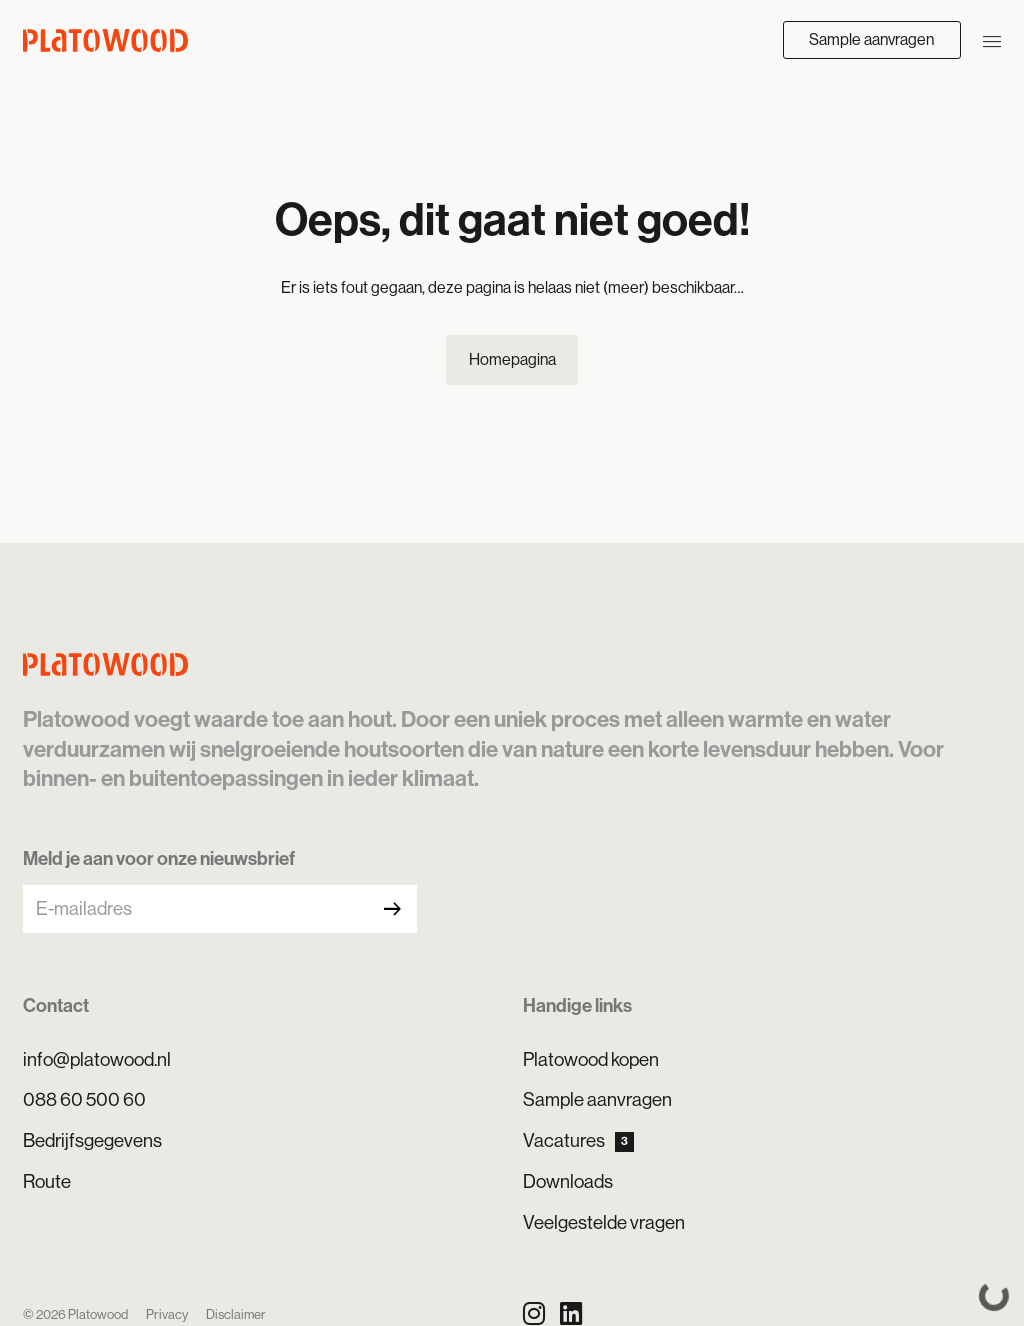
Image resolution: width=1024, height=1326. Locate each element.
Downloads (568, 1181)
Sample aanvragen (871, 39)
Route (47, 1181)
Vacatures (578, 1141)
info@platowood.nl (97, 1059)
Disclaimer (236, 1314)
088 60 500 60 (84, 1099)
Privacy (167, 1314)
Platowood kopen (591, 1059)
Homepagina (512, 359)
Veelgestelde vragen (604, 1222)
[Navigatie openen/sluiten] (992, 40)
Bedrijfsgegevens (92, 1140)
